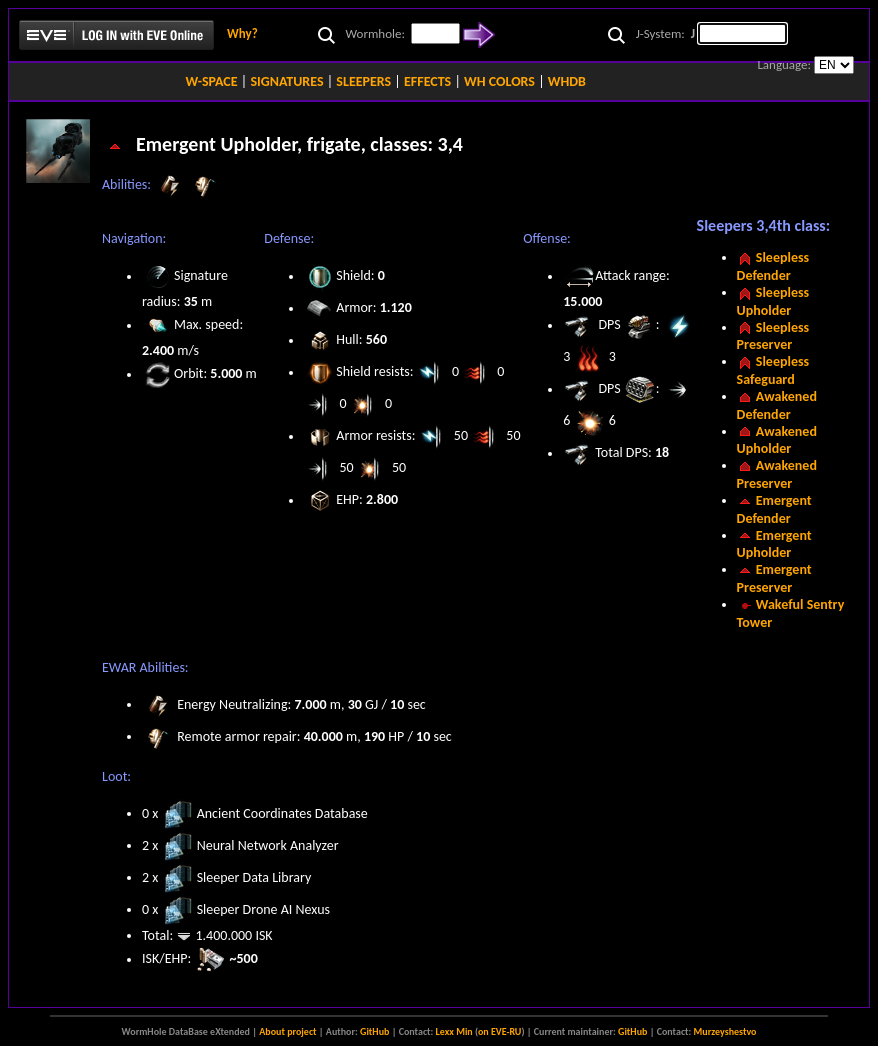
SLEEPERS (363, 81)
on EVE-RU (499, 1031)
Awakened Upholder (777, 440)
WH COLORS (499, 81)
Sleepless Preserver (773, 336)
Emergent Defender (774, 509)
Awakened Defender (777, 405)
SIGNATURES (286, 81)
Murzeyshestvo (725, 1031)
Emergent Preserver (774, 578)
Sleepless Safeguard (773, 370)
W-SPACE (211, 81)
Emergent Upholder (774, 544)
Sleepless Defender (773, 266)
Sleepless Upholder (773, 301)
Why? (242, 33)
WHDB (567, 81)
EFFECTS (427, 81)
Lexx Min (454, 1031)
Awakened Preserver (777, 474)
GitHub (374, 1031)
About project (287, 1031)
